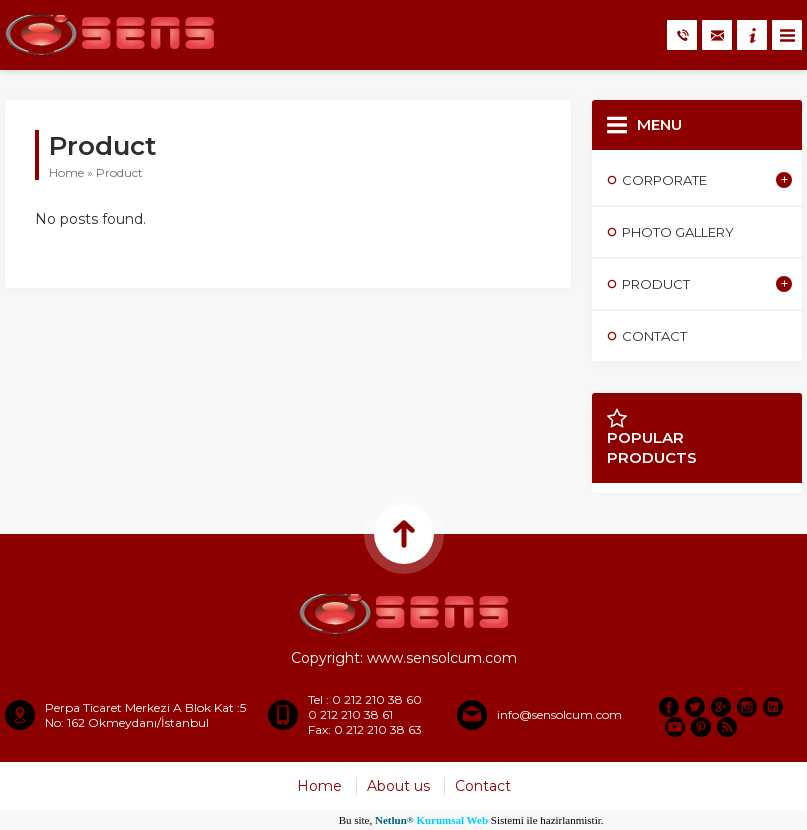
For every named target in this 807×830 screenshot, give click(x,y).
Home (66, 172)
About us (398, 786)
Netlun (394, 820)
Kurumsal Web (451, 820)
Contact (483, 786)
